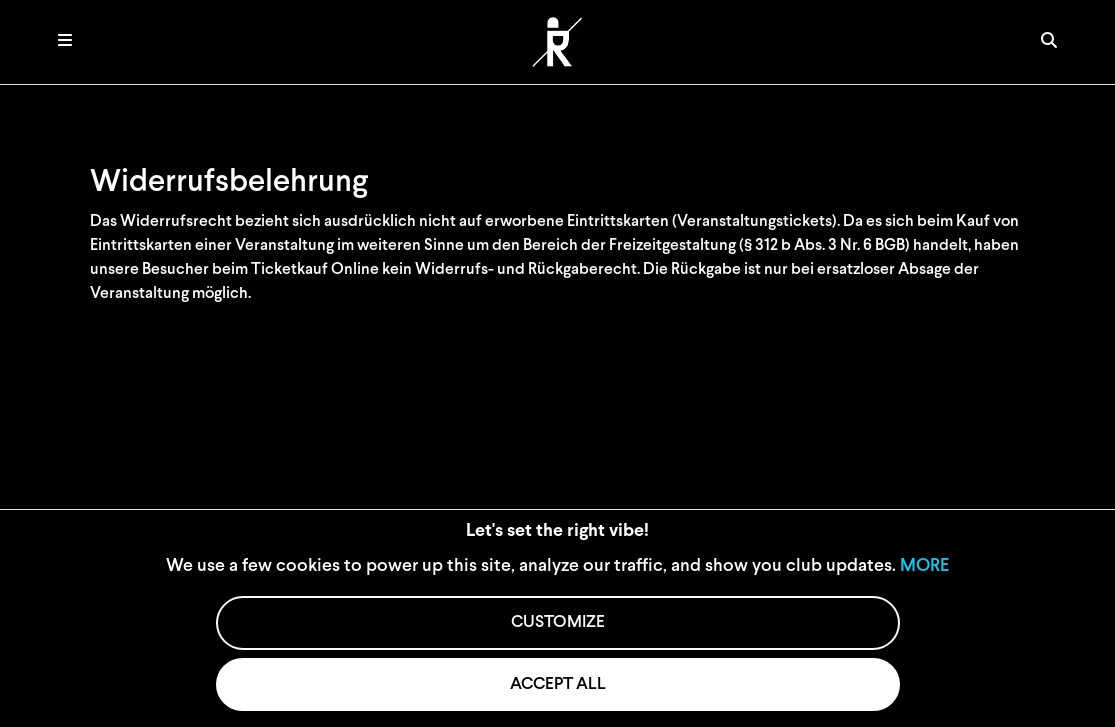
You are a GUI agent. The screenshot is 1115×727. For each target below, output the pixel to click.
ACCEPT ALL (558, 684)
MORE (924, 566)
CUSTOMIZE (558, 622)
